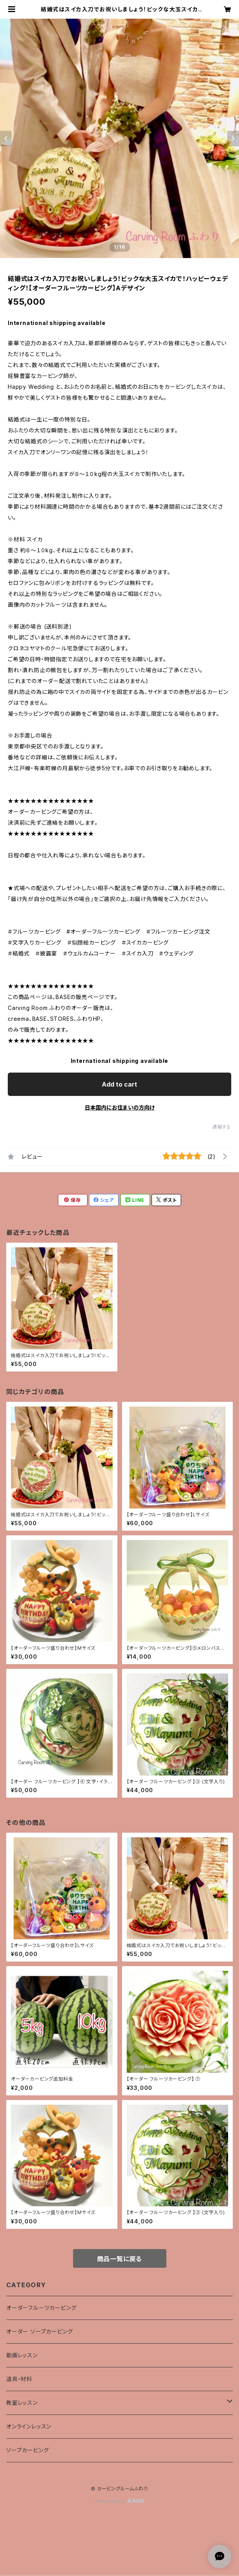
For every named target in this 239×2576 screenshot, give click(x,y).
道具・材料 (19, 2379)
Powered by (120, 2501)
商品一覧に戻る (119, 2259)
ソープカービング (27, 2450)
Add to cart (119, 1084)
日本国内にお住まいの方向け (120, 1107)
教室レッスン (22, 2402)
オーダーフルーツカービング (41, 2307)
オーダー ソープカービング (39, 2331)
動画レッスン (22, 2355)
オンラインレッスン (28, 2426)
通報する (221, 1127)
